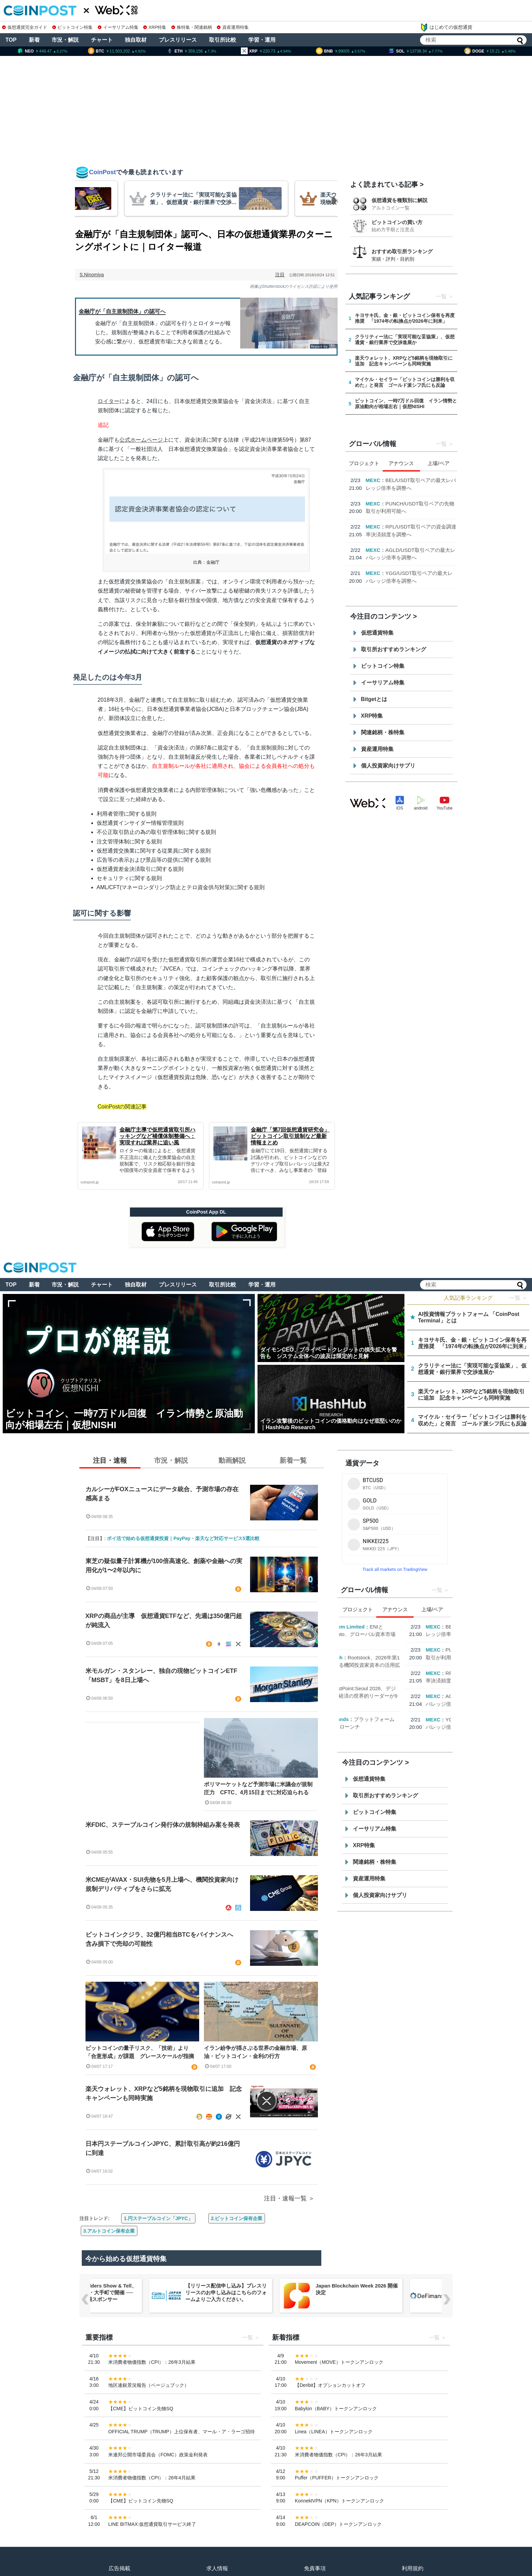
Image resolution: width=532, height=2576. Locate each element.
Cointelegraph (383, 511)
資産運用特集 (233, 27)
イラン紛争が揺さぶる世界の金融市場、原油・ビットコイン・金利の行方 (255, 2052)
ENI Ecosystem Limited (394, 480)
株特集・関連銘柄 (191, 27)
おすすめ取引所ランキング (402, 251)
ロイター (108, 401)
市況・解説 (65, 40)
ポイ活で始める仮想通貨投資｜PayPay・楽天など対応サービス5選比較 (183, 1538)
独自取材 (136, 40)
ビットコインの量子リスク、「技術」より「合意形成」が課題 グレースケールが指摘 (140, 2052)
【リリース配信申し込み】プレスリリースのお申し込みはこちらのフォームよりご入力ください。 (282, 2292)
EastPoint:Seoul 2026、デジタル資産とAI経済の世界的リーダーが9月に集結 (410, 549)
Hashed (375, 542)
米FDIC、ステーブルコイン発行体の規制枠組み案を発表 (163, 1824)
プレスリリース (178, 40)
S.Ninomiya (92, 274)
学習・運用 (262, 40)
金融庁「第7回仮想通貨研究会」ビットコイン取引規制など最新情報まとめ (290, 1136)
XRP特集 (154, 27)
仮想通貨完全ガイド (24, 27)
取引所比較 (222, 40)
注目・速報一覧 (285, 2198)
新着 (34, 40)
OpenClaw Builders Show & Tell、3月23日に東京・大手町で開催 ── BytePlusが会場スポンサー (152, 2292)
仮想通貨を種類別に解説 (400, 200)
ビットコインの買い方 (397, 222)
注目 (280, 274)
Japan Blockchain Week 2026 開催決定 (413, 2289)
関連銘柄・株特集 (382, 732)
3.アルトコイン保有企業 (109, 2231)
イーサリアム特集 (118, 27)
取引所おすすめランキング (393, 649)
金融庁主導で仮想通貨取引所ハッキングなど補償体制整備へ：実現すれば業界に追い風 (157, 1136)
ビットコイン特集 (72, 27)
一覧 (441, 296)
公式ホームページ (141, 440)
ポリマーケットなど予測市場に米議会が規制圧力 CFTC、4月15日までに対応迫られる (258, 1788)
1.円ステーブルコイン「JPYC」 (158, 2218)
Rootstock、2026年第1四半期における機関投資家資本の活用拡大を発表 (411, 518)
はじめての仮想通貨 (446, 27)
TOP (11, 40)
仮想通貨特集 (377, 633)
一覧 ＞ (518, 1298)
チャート (102, 40)
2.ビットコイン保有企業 (237, 2218)
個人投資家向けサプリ (388, 765)
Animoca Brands (386, 573)
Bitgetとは (374, 699)
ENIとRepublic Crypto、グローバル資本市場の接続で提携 (409, 487)
